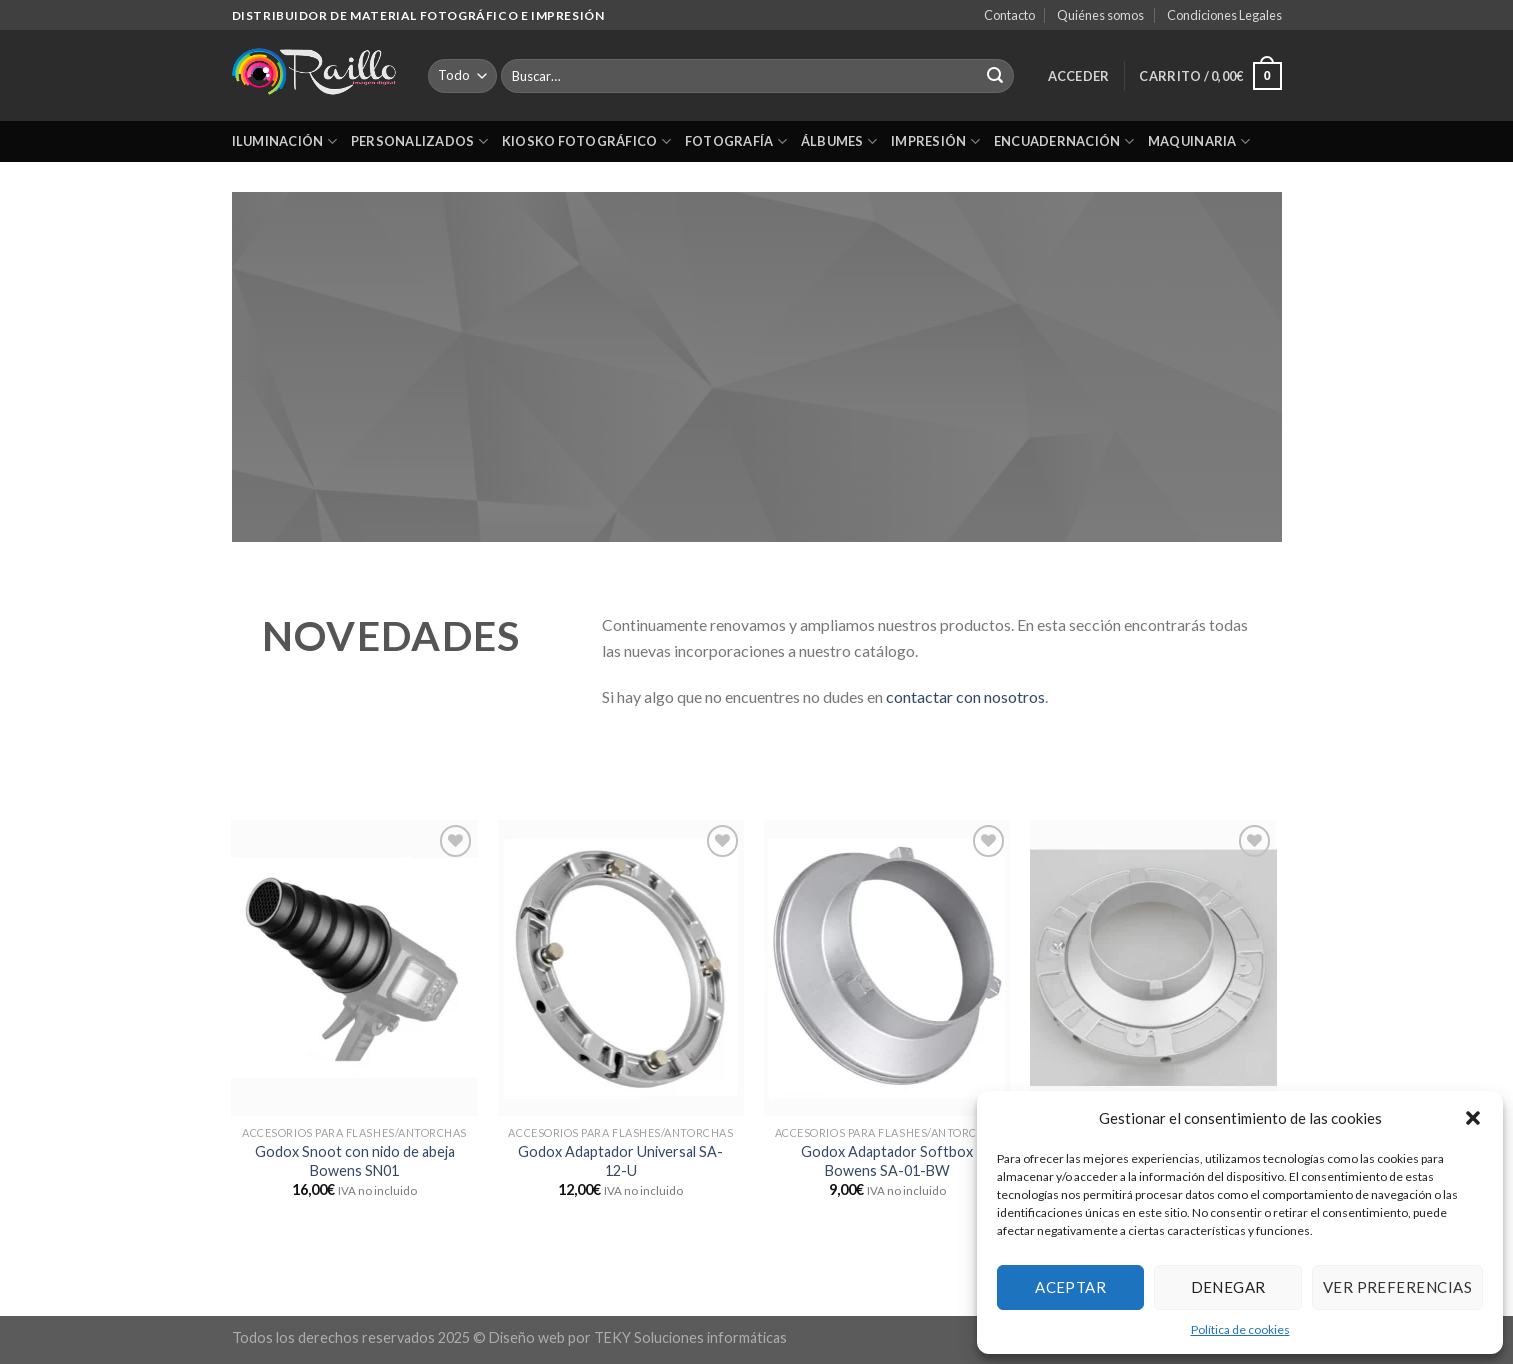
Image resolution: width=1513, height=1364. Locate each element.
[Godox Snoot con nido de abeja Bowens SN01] (354, 968)
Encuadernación (1064, 141)
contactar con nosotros (965, 696)
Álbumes (839, 141)
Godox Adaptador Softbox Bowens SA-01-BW (887, 1161)
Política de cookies (1240, 1329)
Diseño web (527, 1337)
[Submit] (995, 76)
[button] (1473, 1118)
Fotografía (736, 141)
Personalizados (419, 141)
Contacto (1009, 15)
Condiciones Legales (1224, 15)
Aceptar (1070, 1287)
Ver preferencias (1397, 1287)
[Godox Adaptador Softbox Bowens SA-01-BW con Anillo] (1153, 968)
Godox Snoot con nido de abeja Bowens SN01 (355, 1161)
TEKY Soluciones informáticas (690, 1337)
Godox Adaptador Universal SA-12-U (620, 1161)
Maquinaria (1199, 141)
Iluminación (284, 141)
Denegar (1228, 1287)
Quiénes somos (1100, 15)
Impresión (935, 141)
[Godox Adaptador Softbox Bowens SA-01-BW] (887, 968)
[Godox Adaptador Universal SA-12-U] (621, 968)
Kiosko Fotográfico (586, 141)
